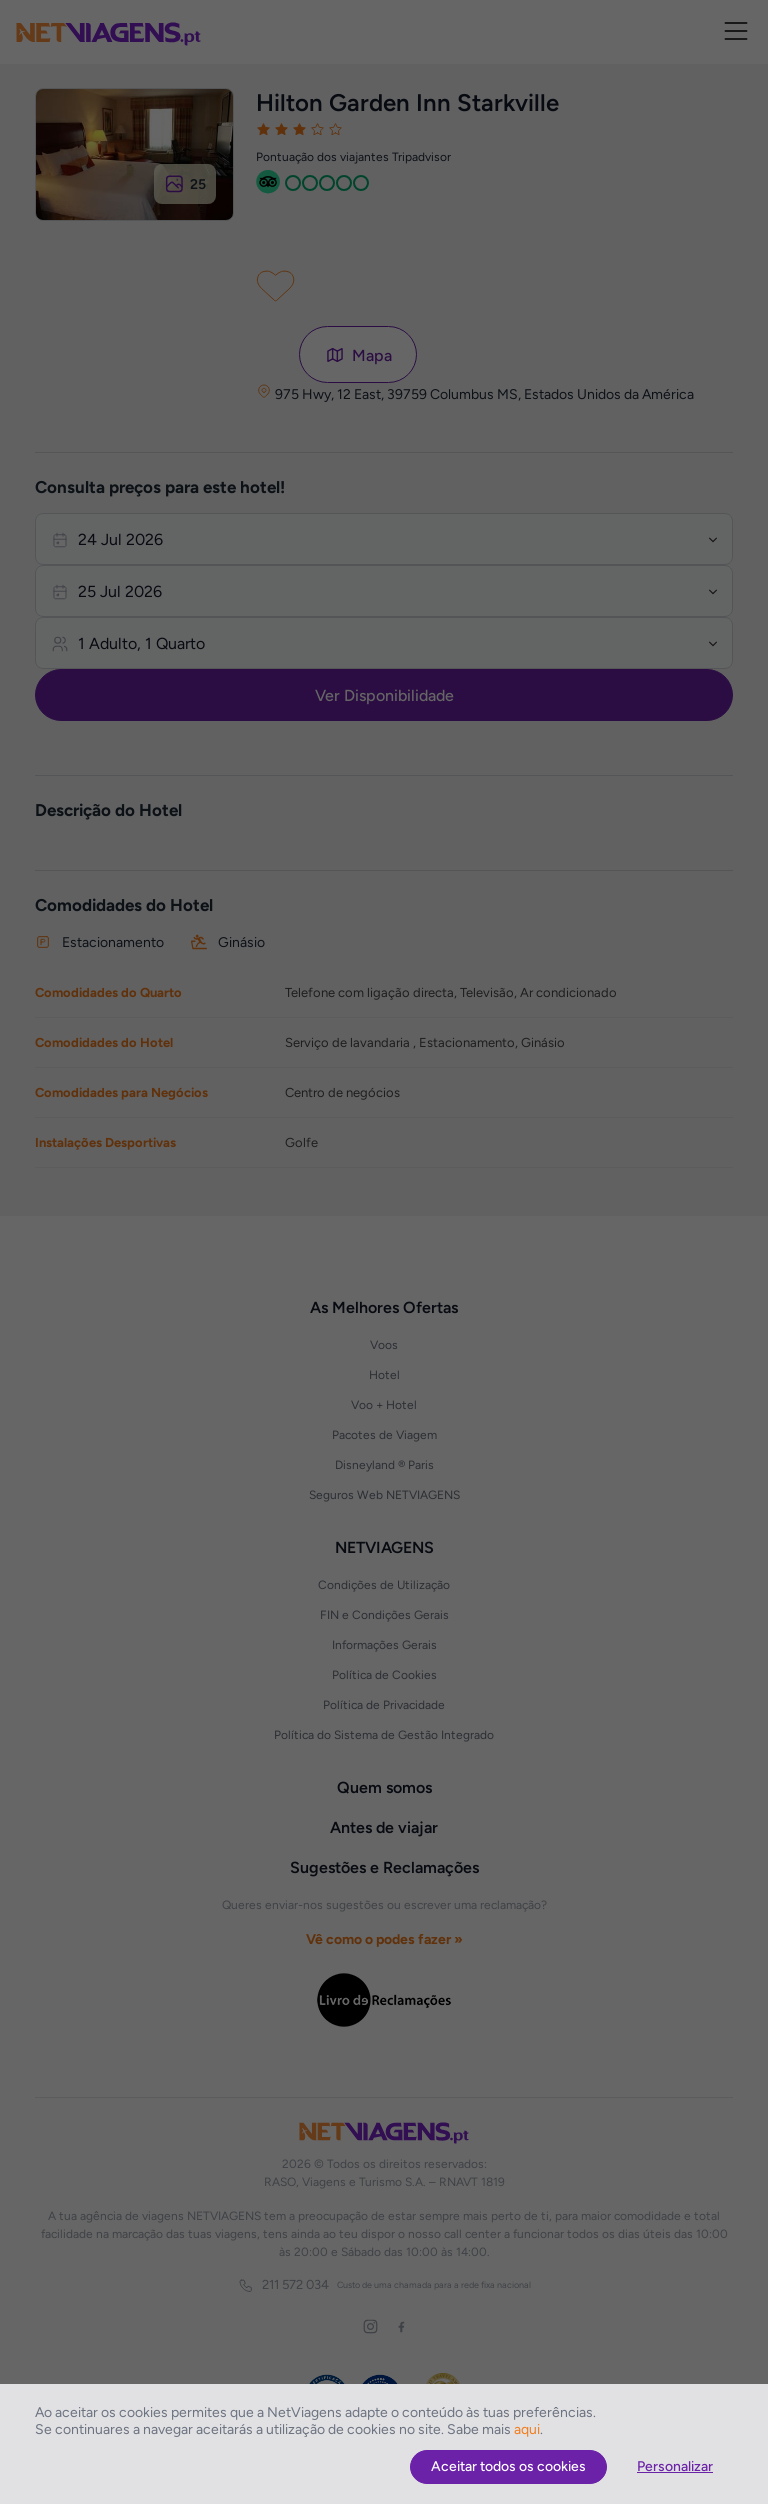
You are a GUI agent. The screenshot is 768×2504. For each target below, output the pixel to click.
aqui (527, 2429)
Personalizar (675, 2466)
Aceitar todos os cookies (508, 2466)
